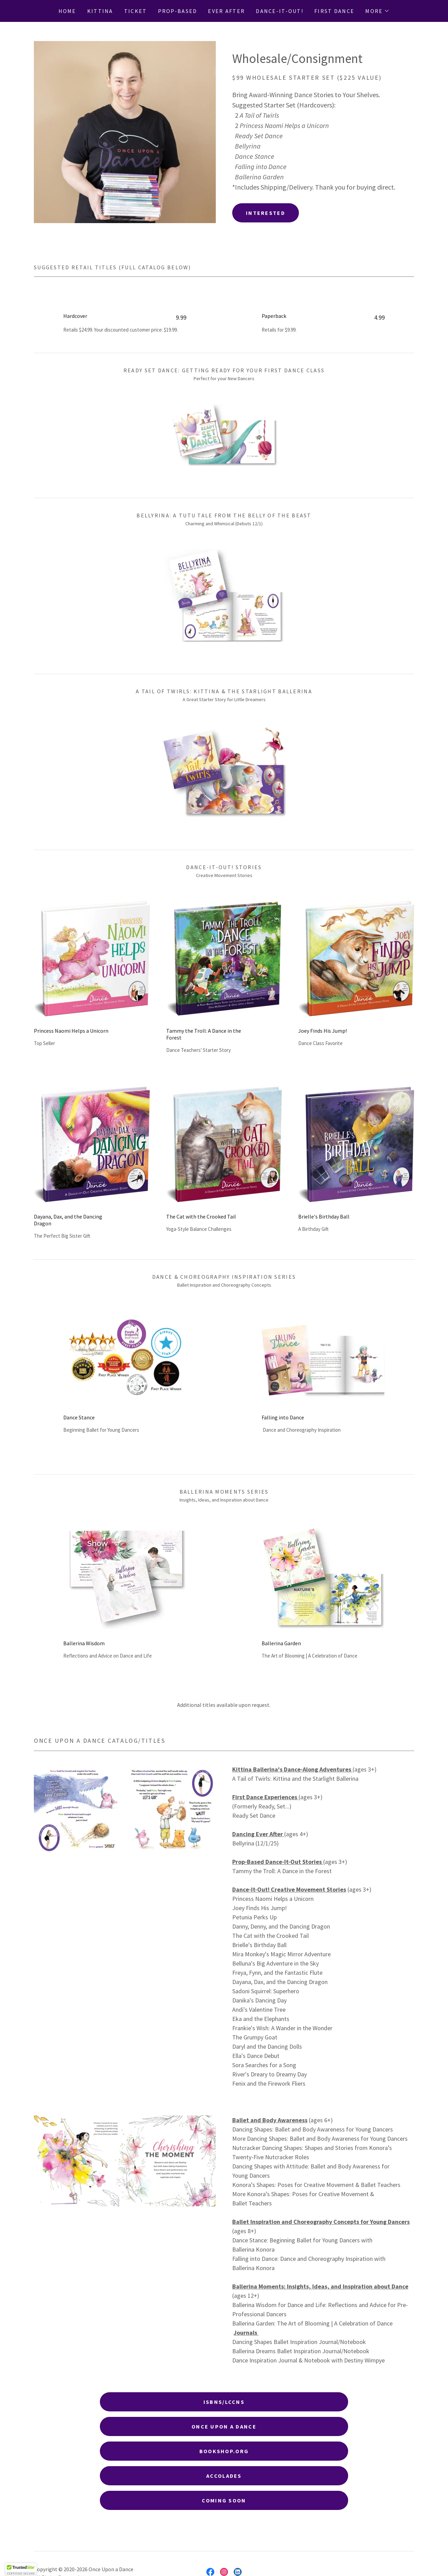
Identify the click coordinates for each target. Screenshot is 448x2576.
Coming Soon (224, 2500)
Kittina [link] (100, 11)
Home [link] (67, 11)
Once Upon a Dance (224, 2426)
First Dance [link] (334, 11)
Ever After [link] (226, 11)
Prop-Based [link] (177, 11)
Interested (265, 212)
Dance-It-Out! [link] (279, 11)
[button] (377, 11)
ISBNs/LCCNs (224, 2401)
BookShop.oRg (224, 2451)
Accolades (224, 2475)
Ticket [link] (135, 11)
